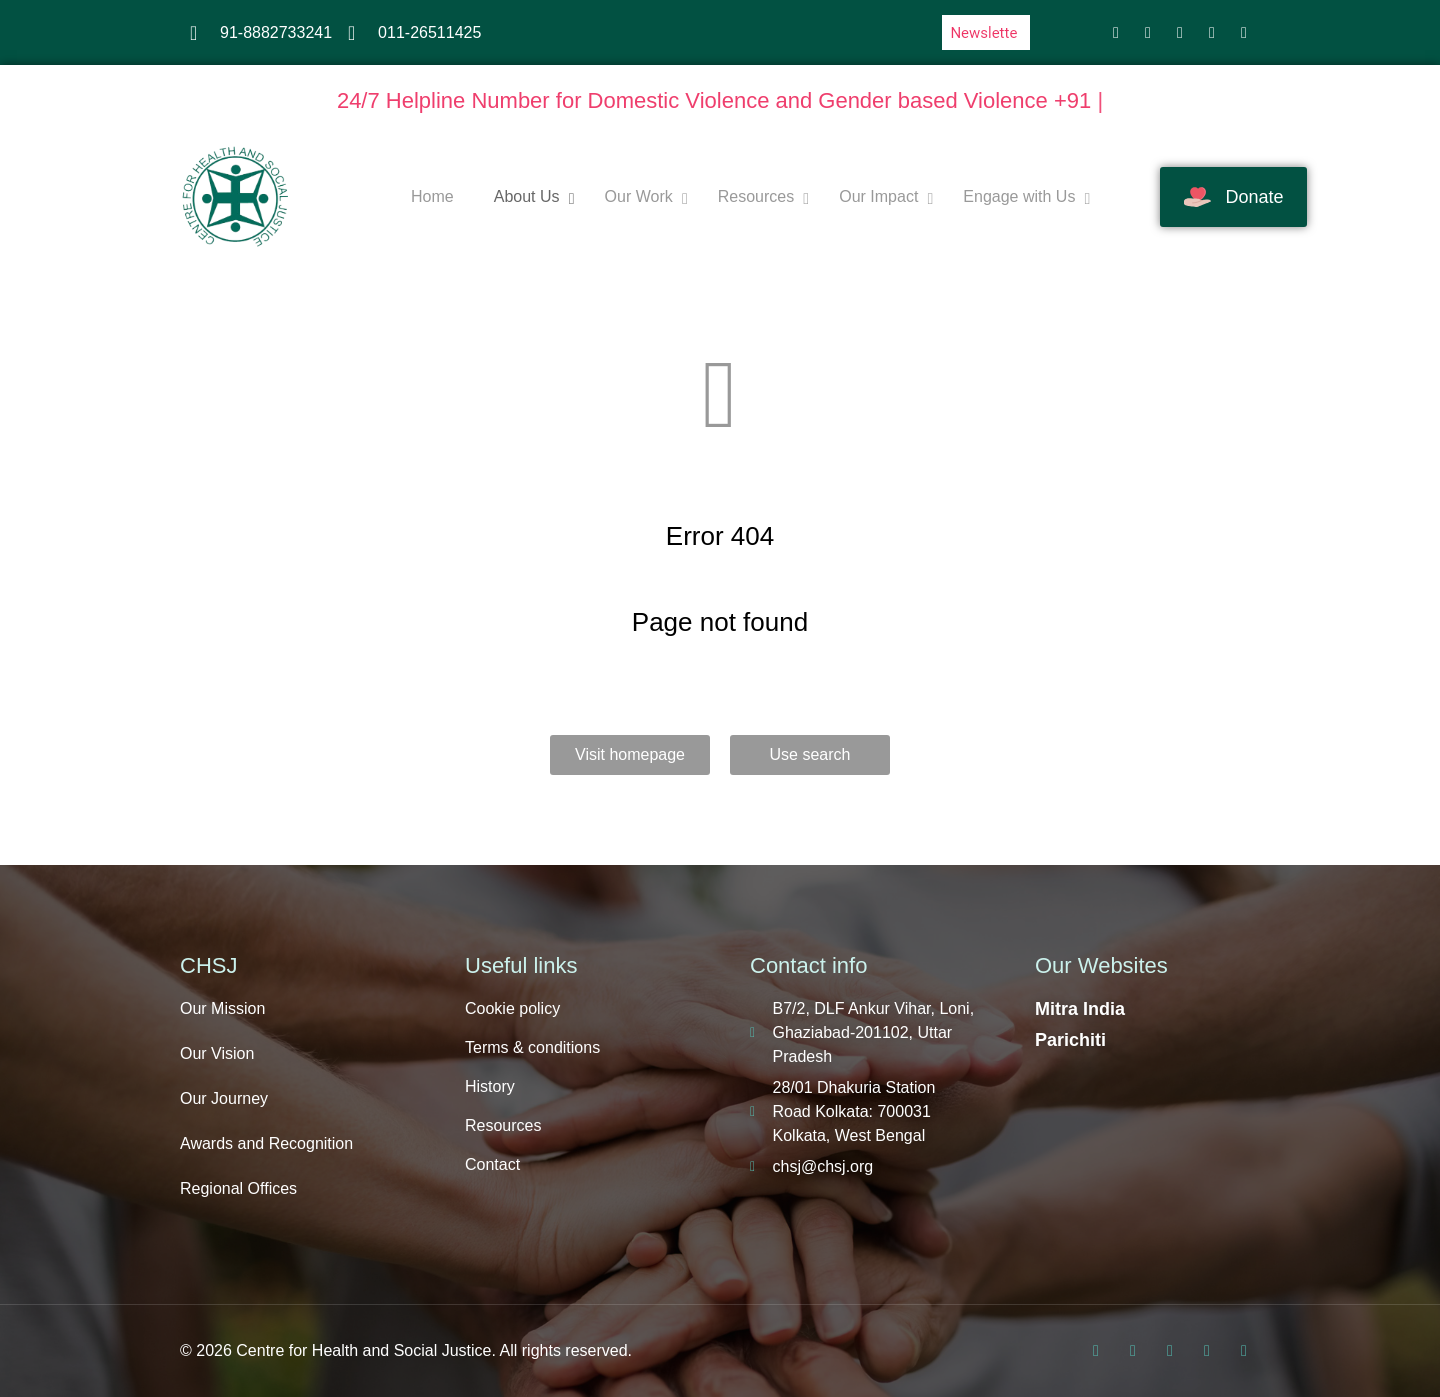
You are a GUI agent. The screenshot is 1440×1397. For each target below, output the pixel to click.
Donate (1233, 197)
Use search (810, 754)
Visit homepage (630, 754)
